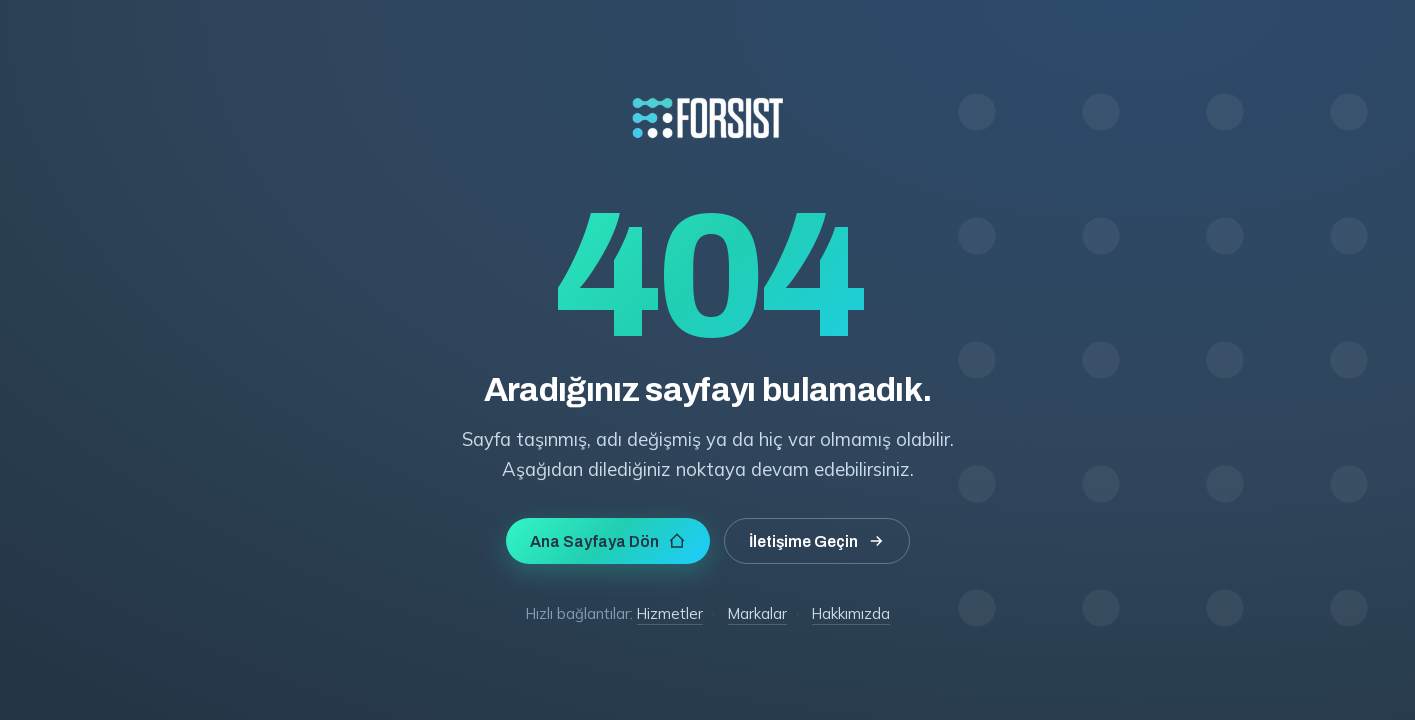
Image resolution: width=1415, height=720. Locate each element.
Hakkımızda (851, 613)
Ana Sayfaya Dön (608, 541)
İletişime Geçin (817, 541)
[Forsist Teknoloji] (708, 179)
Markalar (757, 613)
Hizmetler (670, 613)
